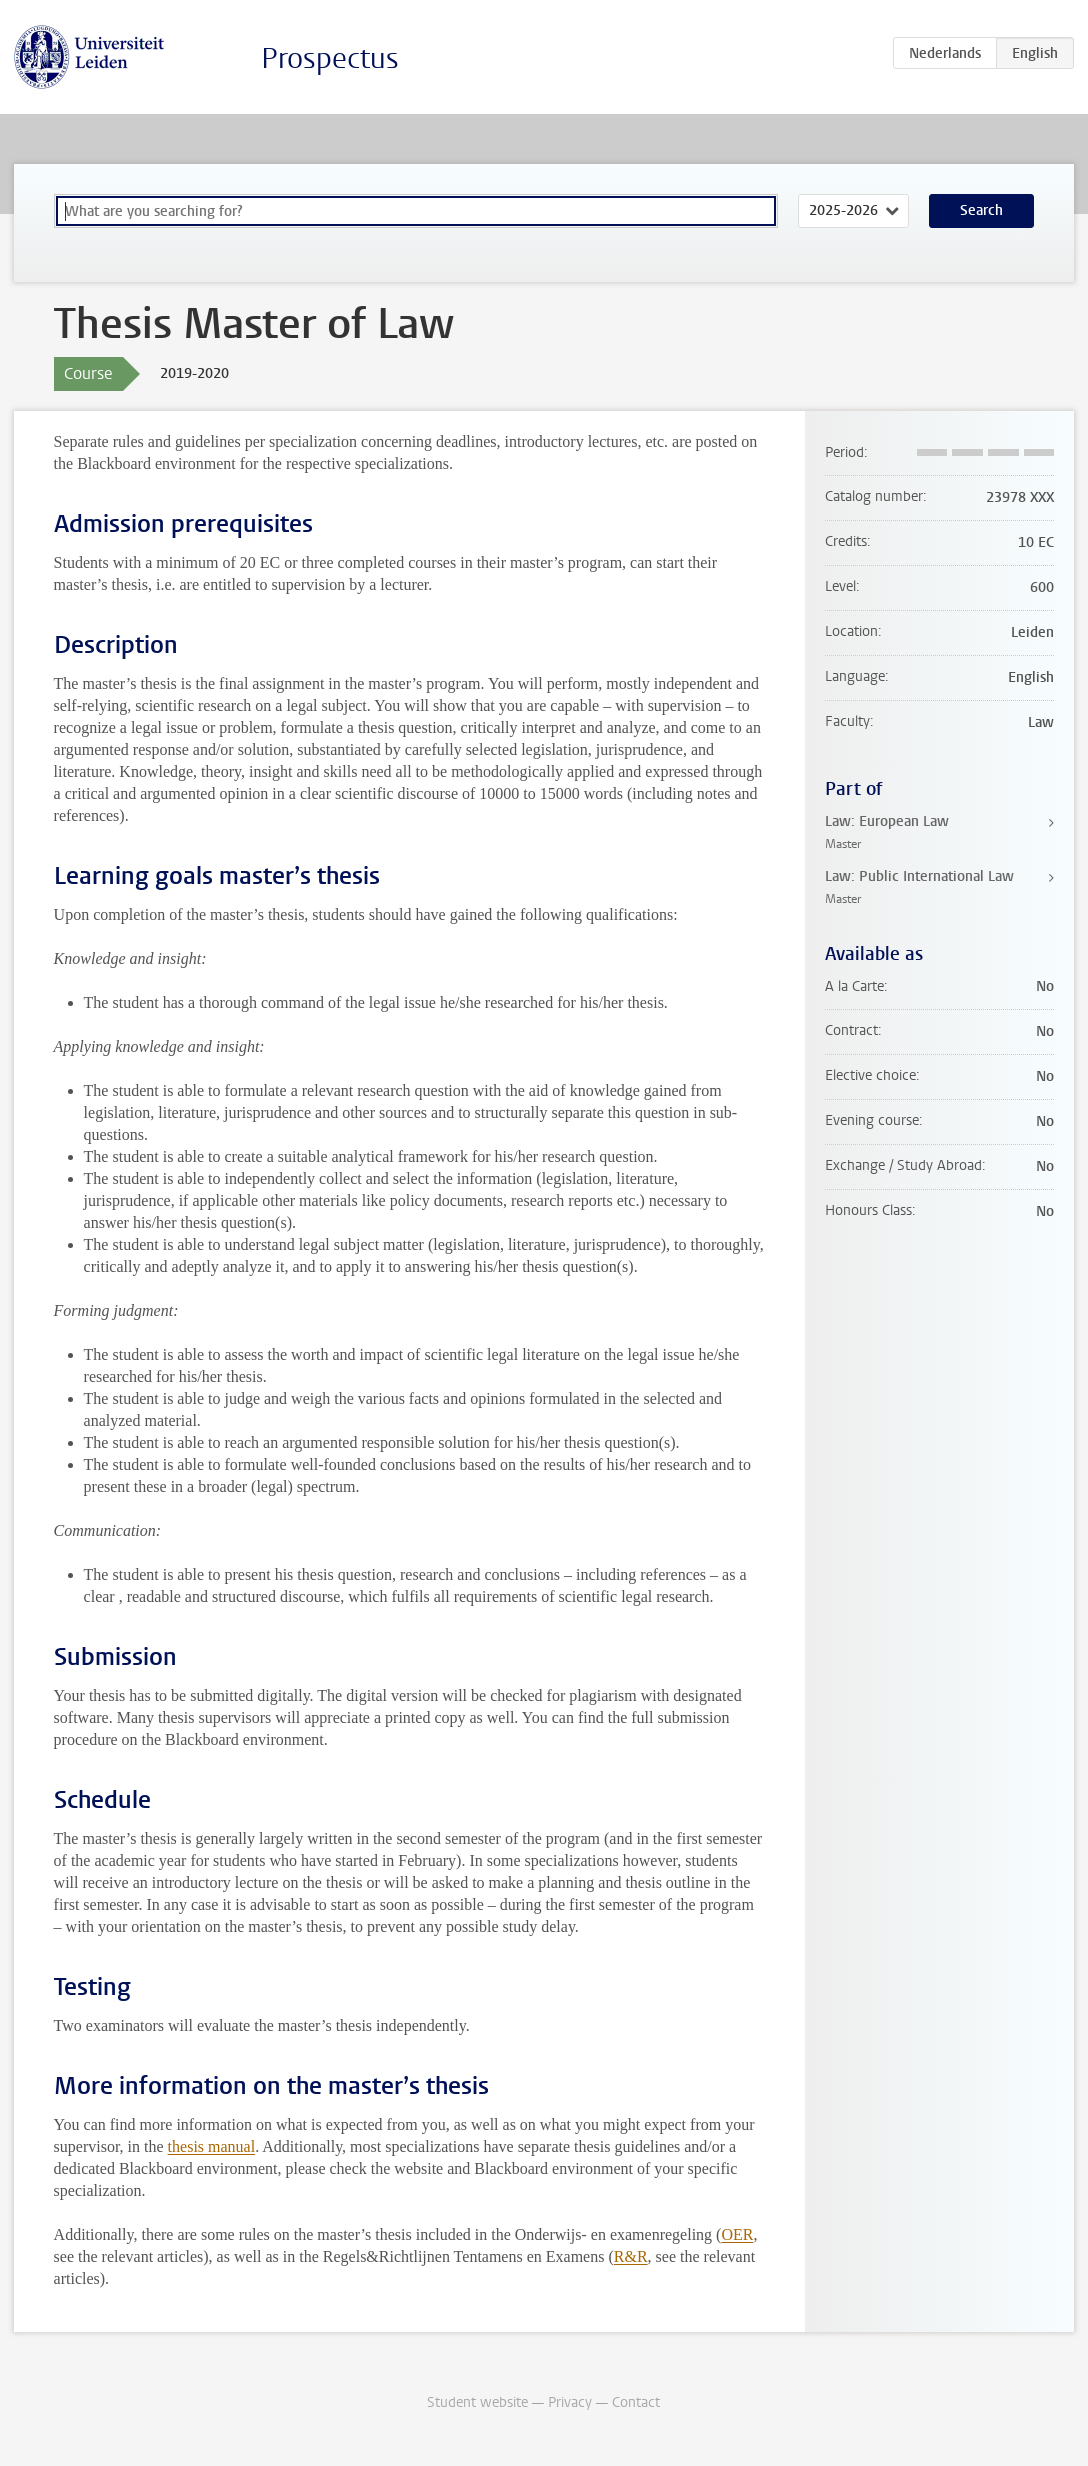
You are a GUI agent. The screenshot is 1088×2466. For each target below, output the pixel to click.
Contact (636, 2402)
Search (981, 210)
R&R (631, 2256)
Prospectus (330, 58)
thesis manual (212, 2146)
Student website (477, 2402)
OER (737, 2234)
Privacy (570, 2402)
